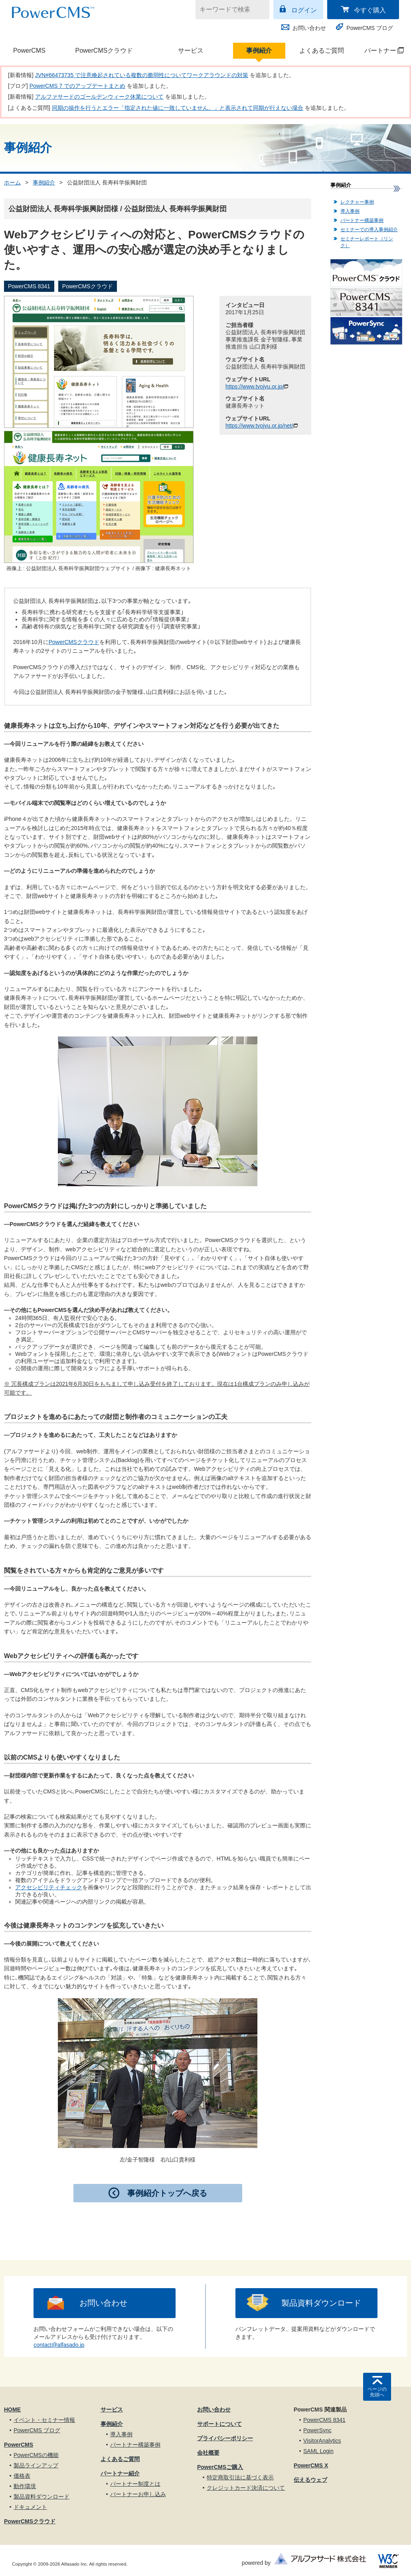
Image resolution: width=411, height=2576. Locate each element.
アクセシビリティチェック (48, 1887)
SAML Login (318, 2451)
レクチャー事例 (357, 202)
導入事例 (350, 211)
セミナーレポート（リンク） (366, 242)
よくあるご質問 (321, 50)
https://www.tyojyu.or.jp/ (256, 386)
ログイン (304, 10)
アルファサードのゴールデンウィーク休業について (99, 96)
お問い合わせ (309, 28)
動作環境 (25, 2486)
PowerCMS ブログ (369, 28)
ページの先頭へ (377, 2392)
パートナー (380, 50)
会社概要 (208, 2452)
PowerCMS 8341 (324, 2420)
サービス (191, 50)
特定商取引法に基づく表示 (240, 2477)
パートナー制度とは (135, 2484)
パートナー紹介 (120, 2473)
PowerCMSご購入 (220, 2467)
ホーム (12, 182)
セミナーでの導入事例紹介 (369, 229)
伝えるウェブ (310, 2480)
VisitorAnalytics (322, 2440)
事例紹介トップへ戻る (167, 2193)
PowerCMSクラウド (104, 50)
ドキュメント (30, 2507)
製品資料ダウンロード (321, 2303)
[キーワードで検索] (227, 9)
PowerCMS (29, 50)
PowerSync (317, 2430)
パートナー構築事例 (361, 220)
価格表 (22, 2476)
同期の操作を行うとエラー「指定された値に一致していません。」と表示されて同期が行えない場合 (177, 108)
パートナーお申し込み (138, 2494)
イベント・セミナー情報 (44, 2420)
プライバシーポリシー (225, 2438)
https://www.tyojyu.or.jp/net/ (261, 425)
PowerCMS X (311, 2465)
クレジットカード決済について (246, 2488)
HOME (12, 2409)
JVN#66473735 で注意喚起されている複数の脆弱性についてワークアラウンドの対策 (141, 75)
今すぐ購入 (370, 10)
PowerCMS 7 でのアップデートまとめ (77, 86)
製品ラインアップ (36, 2465)
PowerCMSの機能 (36, 2455)
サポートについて (219, 2424)
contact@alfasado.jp (59, 2345)
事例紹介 (259, 50)
